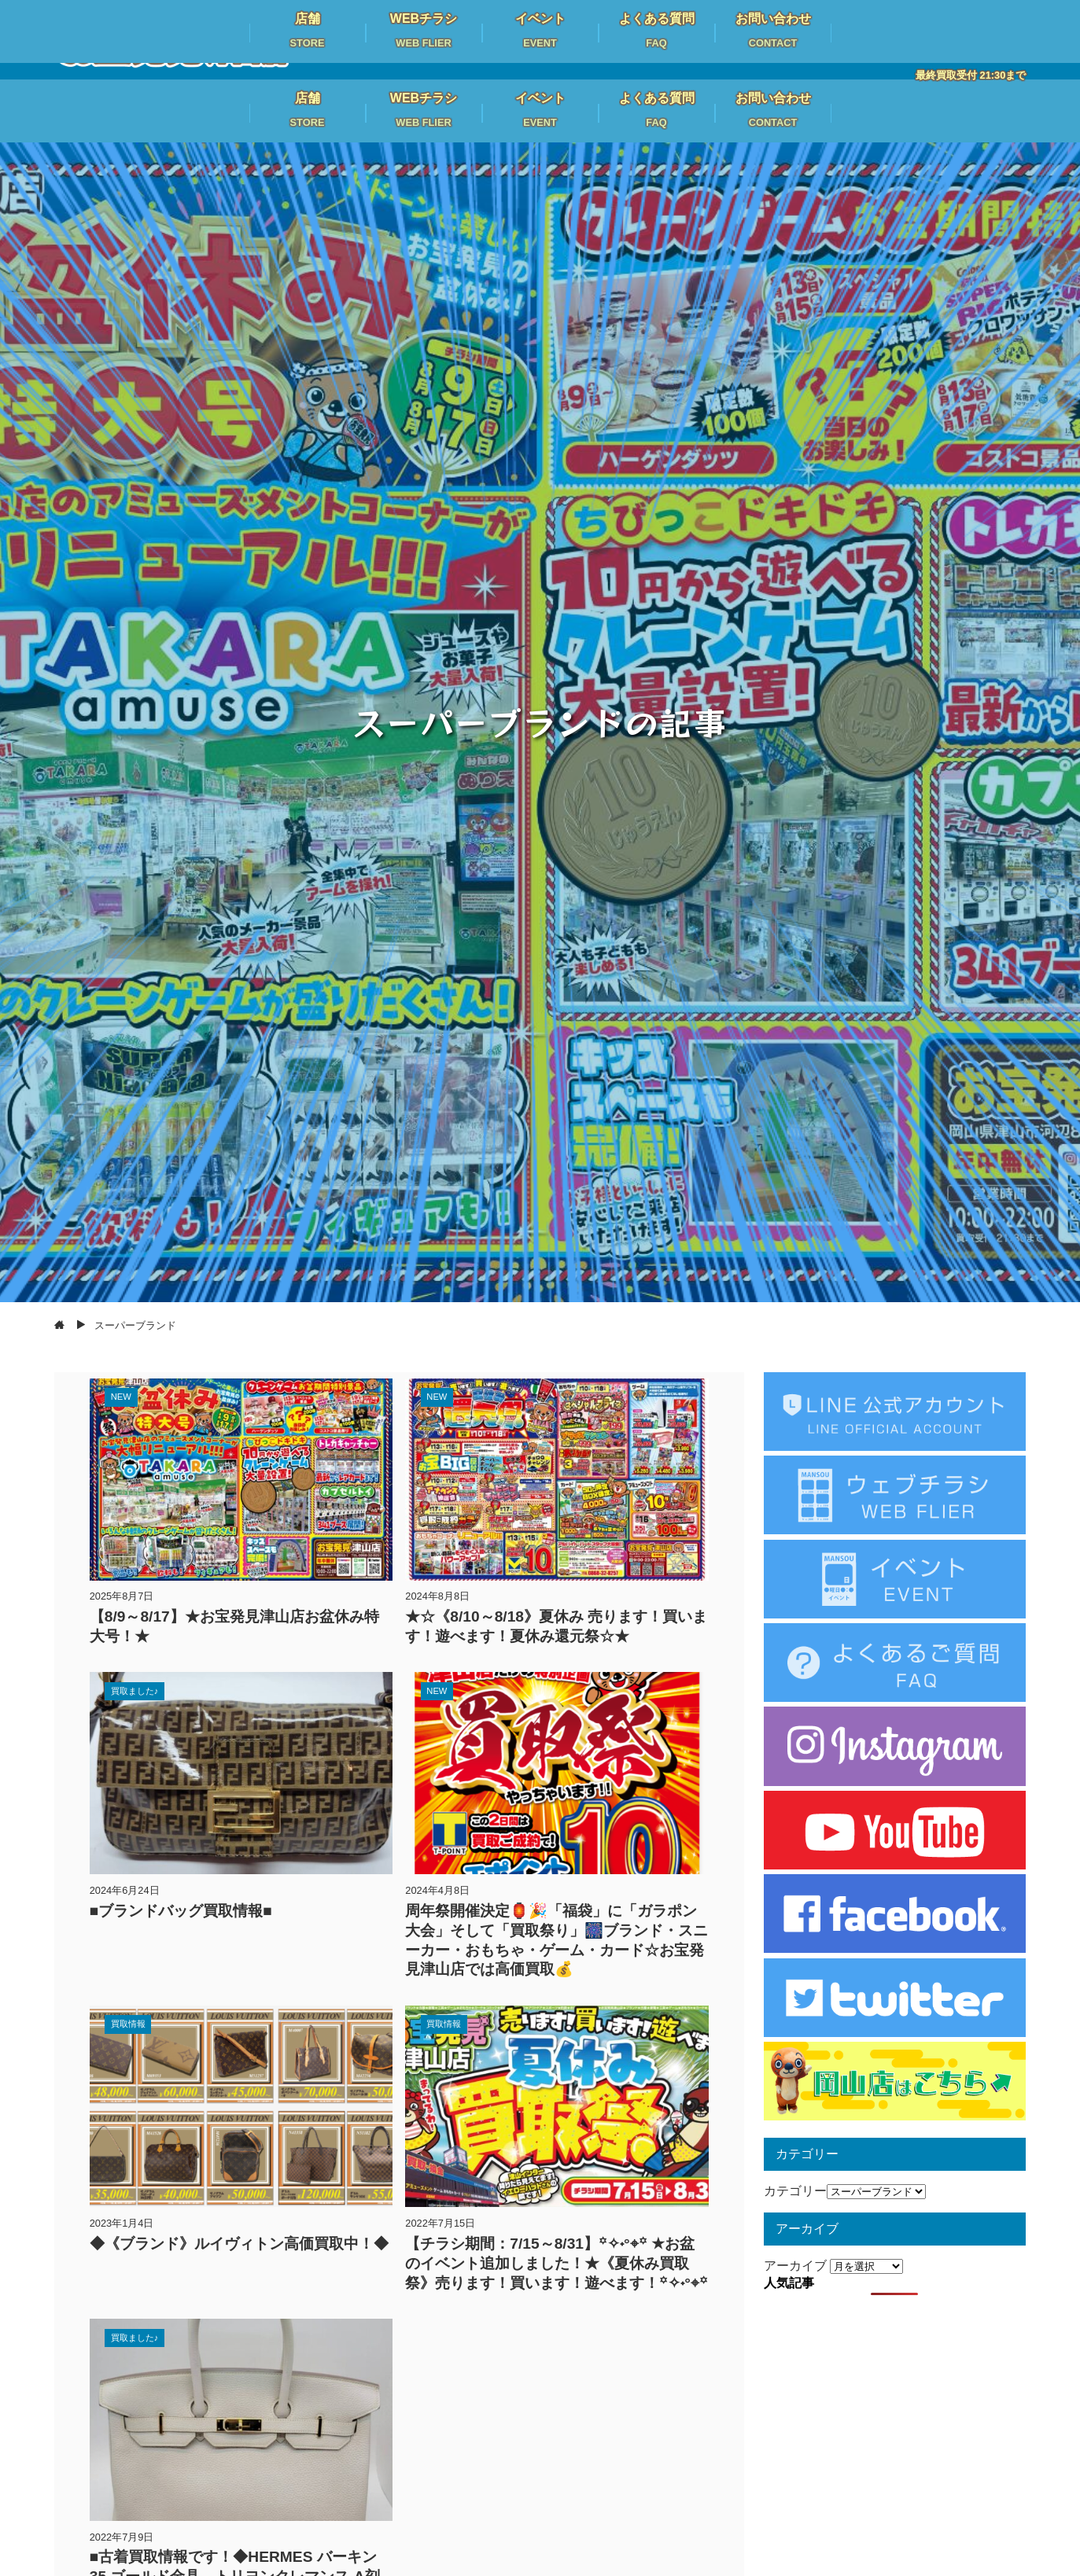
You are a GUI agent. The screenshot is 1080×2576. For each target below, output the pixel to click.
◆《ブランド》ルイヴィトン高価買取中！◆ (239, 2243)
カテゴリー (795, 2191)
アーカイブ (795, 2265)
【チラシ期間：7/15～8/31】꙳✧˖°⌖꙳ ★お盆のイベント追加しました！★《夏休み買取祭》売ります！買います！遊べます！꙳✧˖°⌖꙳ (556, 2263)
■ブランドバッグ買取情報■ (181, 1910)
